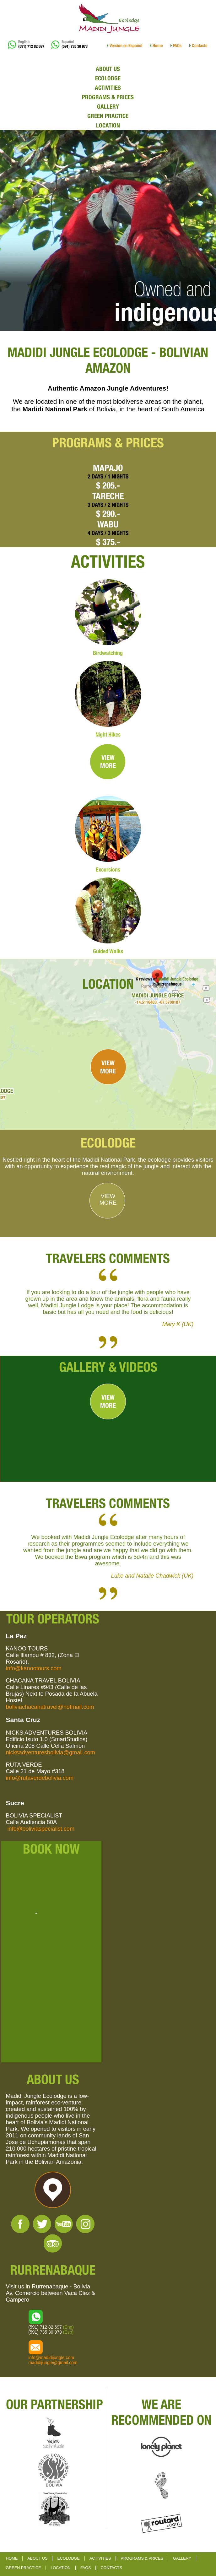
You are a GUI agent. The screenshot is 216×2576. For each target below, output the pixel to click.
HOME (12, 2558)
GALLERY (108, 106)
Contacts (199, 45)
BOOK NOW (51, 1848)
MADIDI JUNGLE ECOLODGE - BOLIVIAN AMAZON (108, 359)
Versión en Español (126, 45)
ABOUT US (108, 68)
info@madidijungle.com (51, 2357)
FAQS (85, 2568)
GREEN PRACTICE (107, 115)
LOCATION (108, 125)
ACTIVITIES (108, 87)
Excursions (108, 869)
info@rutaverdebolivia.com (39, 1778)
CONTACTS (111, 2568)
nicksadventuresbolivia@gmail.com (50, 1752)
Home (158, 45)
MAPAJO (108, 467)
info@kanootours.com (33, 1668)
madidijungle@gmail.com (53, 2362)
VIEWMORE (108, 761)
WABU (107, 524)
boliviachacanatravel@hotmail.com (50, 1707)
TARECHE (108, 496)
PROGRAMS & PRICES (108, 97)
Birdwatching (108, 653)
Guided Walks (108, 951)
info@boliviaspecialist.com (41, 1829)
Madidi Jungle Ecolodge (178, 978)
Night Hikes (108, 734)
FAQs (177, 45)
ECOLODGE (108, 78)
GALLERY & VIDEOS (108, 1366)
